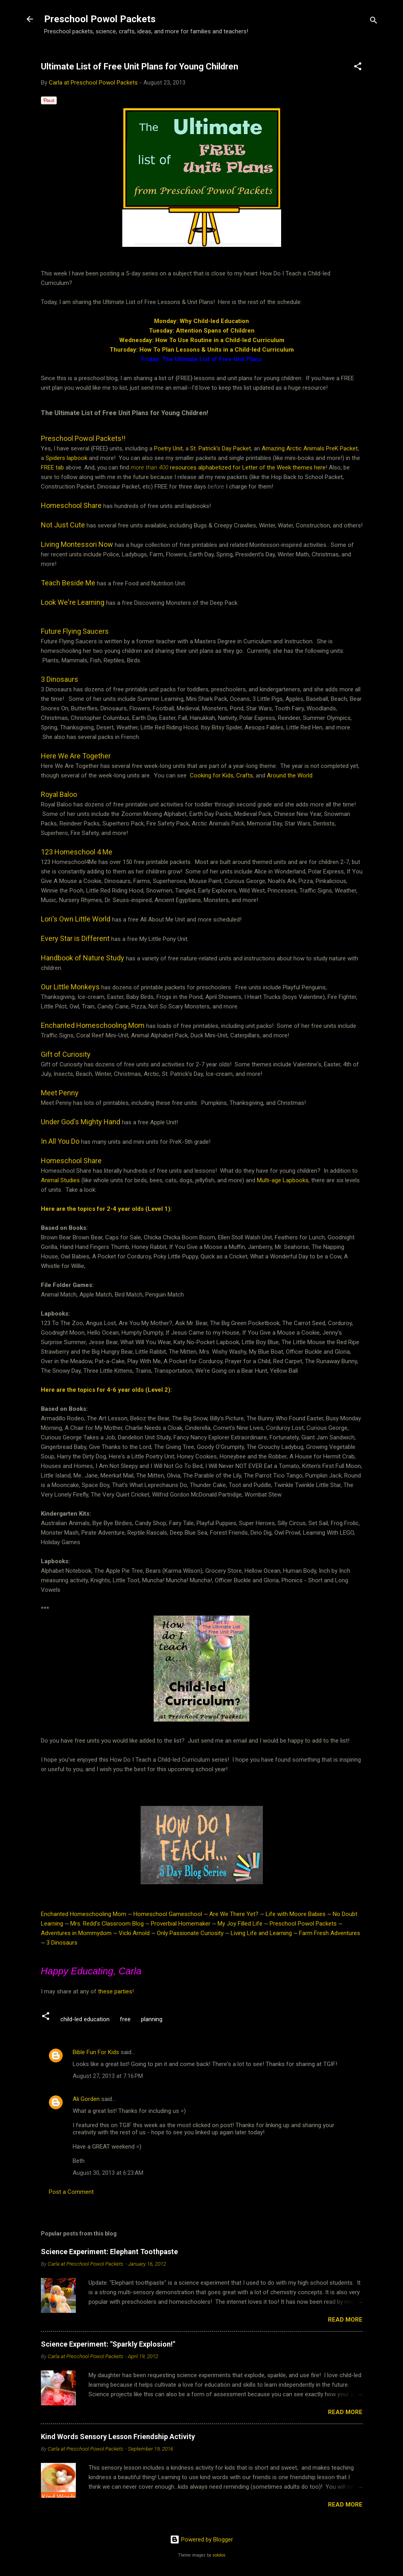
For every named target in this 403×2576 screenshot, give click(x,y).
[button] (358, 68)
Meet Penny (60, 1093)
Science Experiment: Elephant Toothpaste (109, 2251)
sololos (219, 2555)
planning (151, 2019)
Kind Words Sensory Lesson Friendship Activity (118, 2436)
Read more (345, 2319)
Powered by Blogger (201, 2539)
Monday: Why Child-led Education (201, 321)
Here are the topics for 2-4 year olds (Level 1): (106, 1208)
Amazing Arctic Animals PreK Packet (310, 448)
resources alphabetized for (186, 467)
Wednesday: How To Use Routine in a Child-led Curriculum (201, 340)
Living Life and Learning (261, 1933)
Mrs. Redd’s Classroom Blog (107, 1923)
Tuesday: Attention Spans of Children (202, 330)
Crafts (244, 775)
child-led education (85, 2019)
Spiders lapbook (66, 458)
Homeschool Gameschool (167, 1914)
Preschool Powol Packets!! (83, 438)
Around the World (289, 775)
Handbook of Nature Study (82, 958)
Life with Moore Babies (296, 1914)
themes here (309, 467)
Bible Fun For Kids (96, 2052)
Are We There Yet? (233, 1914)
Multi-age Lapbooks (283, 1180)
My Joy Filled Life (240, 1923)
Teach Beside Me (68, 583)
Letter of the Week (266, 467)
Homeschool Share (71, 1160)
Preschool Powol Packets (100, 19)
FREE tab (52, 467)
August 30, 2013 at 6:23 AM (108, 2172)
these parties (114, 1991)
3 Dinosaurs (59, 679)
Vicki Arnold (134, 1933)
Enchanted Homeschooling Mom (83, 1914)
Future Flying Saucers (75, 631)
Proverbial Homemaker (180, 1923)
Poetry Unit (168, 448)
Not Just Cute (63, 525)
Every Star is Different (75, 938)
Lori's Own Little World (75, 919)
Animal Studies (60, 1180)
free (125, 2019)
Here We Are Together (76, 756)
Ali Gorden (86, 2099)
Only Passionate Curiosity (190, 1933)
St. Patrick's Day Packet (220, 448)
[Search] (373, 22)
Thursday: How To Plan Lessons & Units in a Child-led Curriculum (202, 349)
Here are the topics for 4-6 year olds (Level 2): (106, 1389)
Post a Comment (71, 2191)
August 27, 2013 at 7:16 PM (108, 2076)
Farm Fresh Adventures (329, 1933)
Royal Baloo (59, 794)
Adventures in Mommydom (76, 1933)
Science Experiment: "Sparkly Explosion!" (108, 2344)
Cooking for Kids (211, 775)
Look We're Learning (72, 602)
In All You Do (60, 1141)
